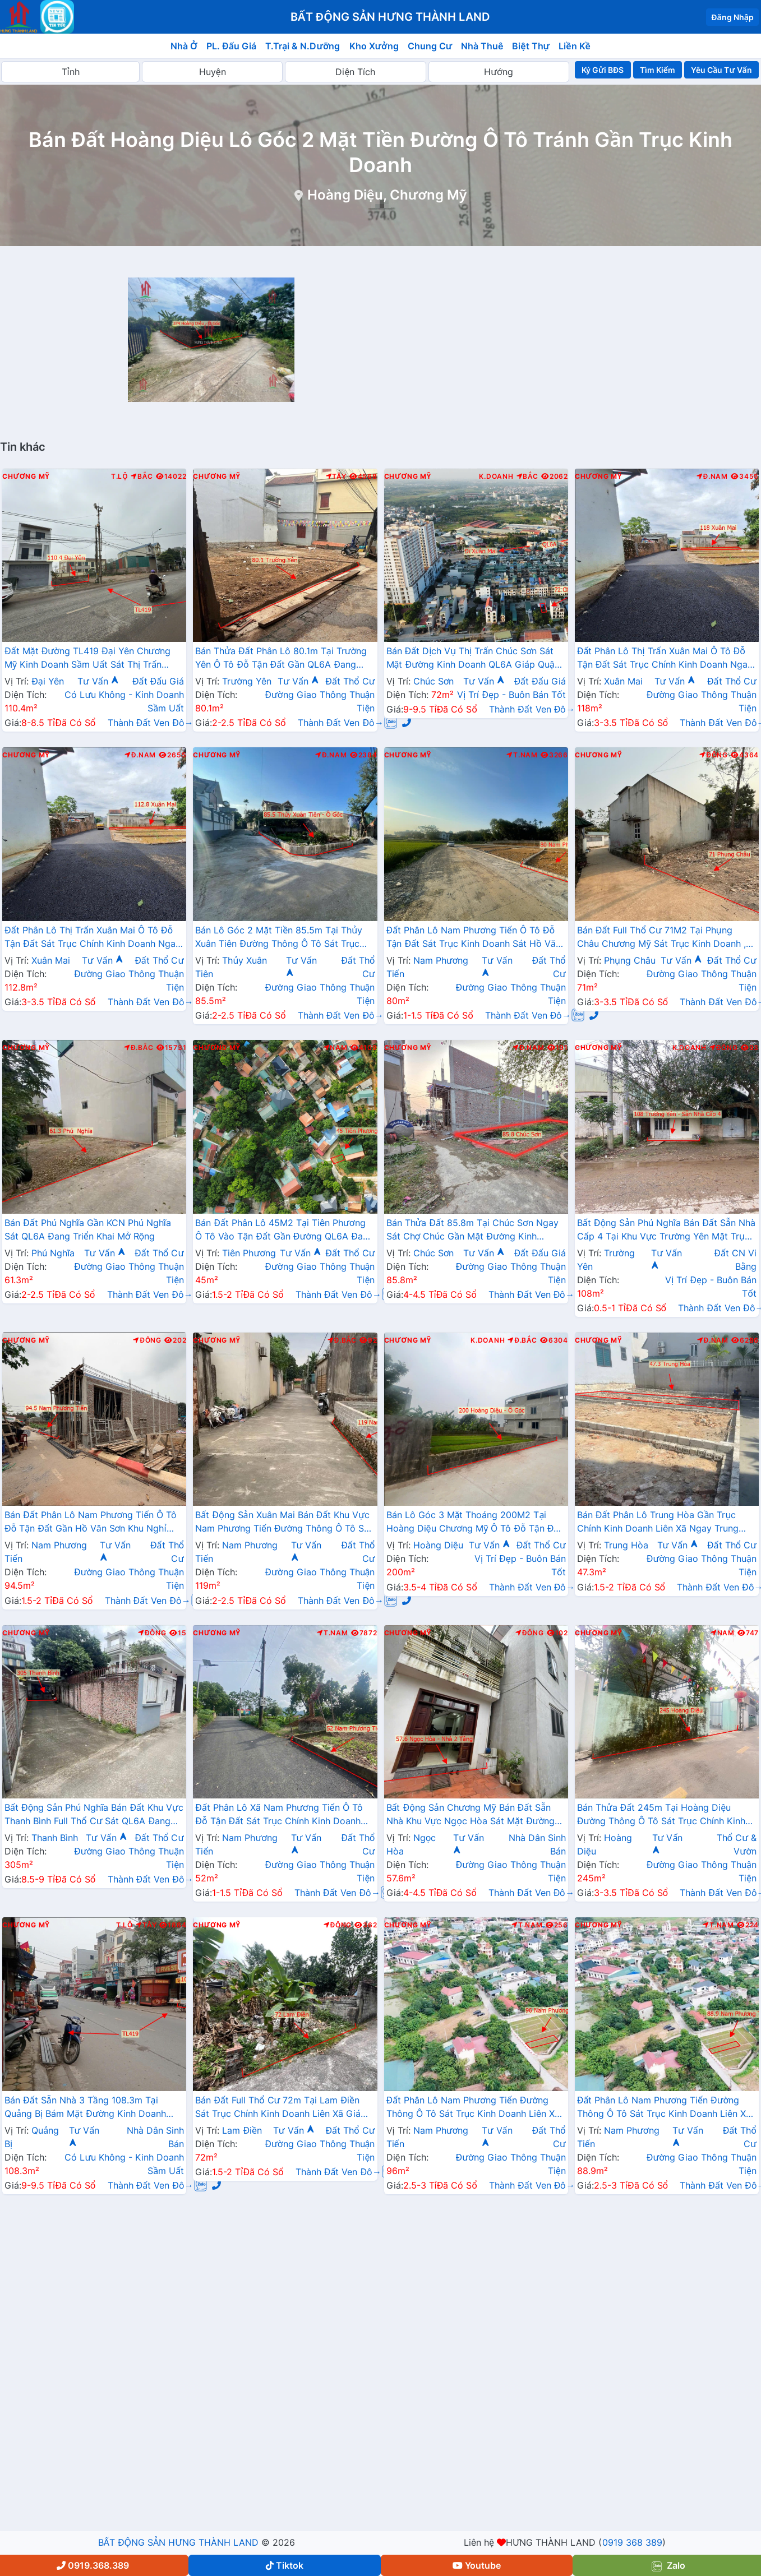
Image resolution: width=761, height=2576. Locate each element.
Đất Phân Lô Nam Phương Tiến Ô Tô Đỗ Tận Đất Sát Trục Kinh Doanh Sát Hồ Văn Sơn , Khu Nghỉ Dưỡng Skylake (473, 937)
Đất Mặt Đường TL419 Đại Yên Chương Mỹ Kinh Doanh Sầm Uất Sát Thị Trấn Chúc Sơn (87, 658)
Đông (713, 755)
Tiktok (284, 2565)
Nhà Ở (183, 46)
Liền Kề (575, 46)
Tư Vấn (98, 681)
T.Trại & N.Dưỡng (302, 46)
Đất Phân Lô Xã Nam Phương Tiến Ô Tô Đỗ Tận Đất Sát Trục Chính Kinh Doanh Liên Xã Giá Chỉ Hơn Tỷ (278, 1815)
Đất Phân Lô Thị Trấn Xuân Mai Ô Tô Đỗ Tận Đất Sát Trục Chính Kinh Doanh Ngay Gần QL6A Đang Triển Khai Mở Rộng (665, 658)
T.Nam (522, 755)
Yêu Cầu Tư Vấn (721, 70)
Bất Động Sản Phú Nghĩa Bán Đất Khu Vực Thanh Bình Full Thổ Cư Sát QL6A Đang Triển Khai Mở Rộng (93, 1815)
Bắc (142, 476)
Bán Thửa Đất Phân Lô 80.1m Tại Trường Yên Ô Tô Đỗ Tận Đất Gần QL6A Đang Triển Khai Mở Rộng (281, 658)
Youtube (477, 2565)
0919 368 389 (632, 2542)
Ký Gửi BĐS (603, 70)
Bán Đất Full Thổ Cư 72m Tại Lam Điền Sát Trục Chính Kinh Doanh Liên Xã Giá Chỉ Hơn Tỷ (278, 2107)
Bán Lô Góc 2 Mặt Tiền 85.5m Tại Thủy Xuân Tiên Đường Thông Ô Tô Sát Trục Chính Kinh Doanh (278, 937)
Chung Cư (430, 46)
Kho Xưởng (374, 46)
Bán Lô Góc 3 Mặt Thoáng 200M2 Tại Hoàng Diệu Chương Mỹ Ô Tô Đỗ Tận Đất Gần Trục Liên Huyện (474, 1522)
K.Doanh (496, 476)
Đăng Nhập (732, 17)
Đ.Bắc (138, 1047)
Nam (336, 1047)
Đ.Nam (712, 476)
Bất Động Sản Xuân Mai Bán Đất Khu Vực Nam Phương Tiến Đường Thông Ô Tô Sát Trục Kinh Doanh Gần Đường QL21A (283, 1522)
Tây (336, 476)
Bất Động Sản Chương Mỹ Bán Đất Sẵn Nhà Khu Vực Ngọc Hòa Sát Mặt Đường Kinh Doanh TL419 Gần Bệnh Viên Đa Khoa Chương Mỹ (470, 1815)
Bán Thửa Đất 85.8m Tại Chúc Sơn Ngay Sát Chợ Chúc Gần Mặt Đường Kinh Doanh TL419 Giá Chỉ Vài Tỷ (472, 1230)
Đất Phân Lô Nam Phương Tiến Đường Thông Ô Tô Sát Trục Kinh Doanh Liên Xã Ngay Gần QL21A (473, 2107)
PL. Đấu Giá (231, 46)
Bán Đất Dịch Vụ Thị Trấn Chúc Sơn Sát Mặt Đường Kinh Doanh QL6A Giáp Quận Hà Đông (473, 658)
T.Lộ (119, 476)
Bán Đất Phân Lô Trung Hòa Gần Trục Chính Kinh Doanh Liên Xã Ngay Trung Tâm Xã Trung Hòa (658, 1522)
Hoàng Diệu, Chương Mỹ (387, 195)
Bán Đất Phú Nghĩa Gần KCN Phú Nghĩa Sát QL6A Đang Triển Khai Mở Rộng (87, 1229)
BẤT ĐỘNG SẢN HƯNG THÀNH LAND (178, 2542)
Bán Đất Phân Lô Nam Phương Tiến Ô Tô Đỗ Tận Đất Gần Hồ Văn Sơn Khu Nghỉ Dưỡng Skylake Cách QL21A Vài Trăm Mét (93, 1522)
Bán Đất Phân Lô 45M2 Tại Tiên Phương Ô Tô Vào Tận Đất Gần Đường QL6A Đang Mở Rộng (284, 1230)
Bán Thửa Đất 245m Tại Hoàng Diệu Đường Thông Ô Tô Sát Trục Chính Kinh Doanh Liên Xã (661, 1815)
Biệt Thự (531, 46)
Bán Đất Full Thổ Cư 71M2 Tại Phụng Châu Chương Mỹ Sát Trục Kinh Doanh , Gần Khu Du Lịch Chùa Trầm (661, 937)
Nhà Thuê (482, 46)
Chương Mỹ (26, 476)
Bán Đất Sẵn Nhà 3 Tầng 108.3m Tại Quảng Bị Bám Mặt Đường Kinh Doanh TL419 (85, 2107)
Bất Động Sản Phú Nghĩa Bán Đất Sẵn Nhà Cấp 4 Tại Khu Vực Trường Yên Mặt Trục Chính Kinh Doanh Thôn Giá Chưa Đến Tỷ (666, 1230)
